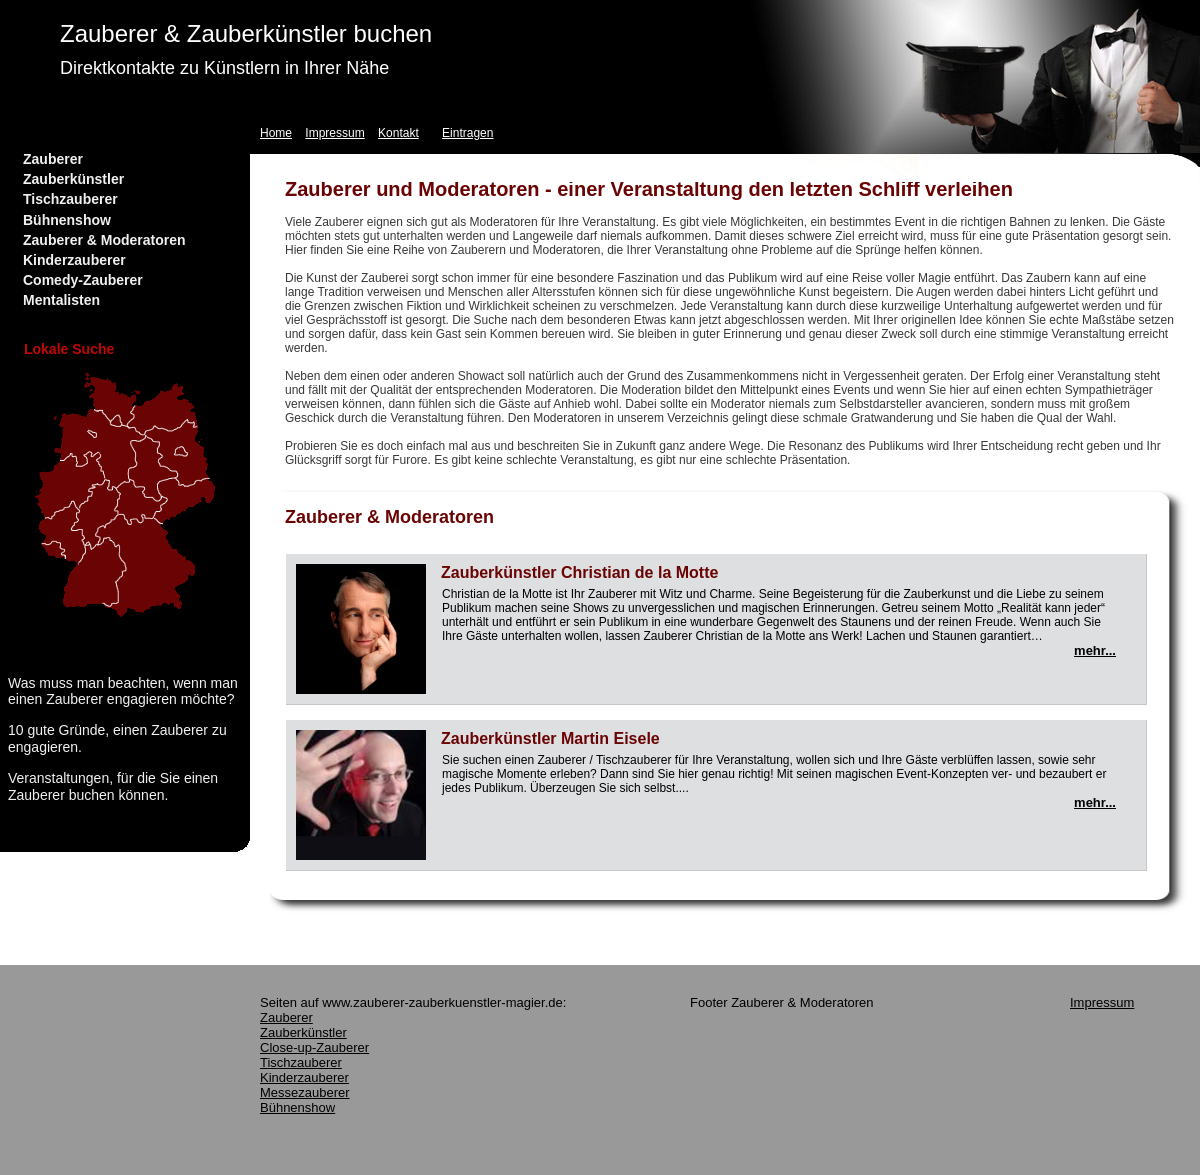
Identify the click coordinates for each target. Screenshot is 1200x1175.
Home (276, 133)
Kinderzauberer (74, 260)
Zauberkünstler (73, 179)
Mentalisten (61, 300)
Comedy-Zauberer (83, 280)
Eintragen (467, 133)
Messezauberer (305, 1092)
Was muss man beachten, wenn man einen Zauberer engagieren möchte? (123, 691)
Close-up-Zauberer (314, 1047)
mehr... (1095, 650)
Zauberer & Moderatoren (104, 240)
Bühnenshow (67, 220)
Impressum (334, 133)
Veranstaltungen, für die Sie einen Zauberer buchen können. (113, 786)
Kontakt (398, 133)
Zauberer (53, 159)
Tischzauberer (70, 199)
